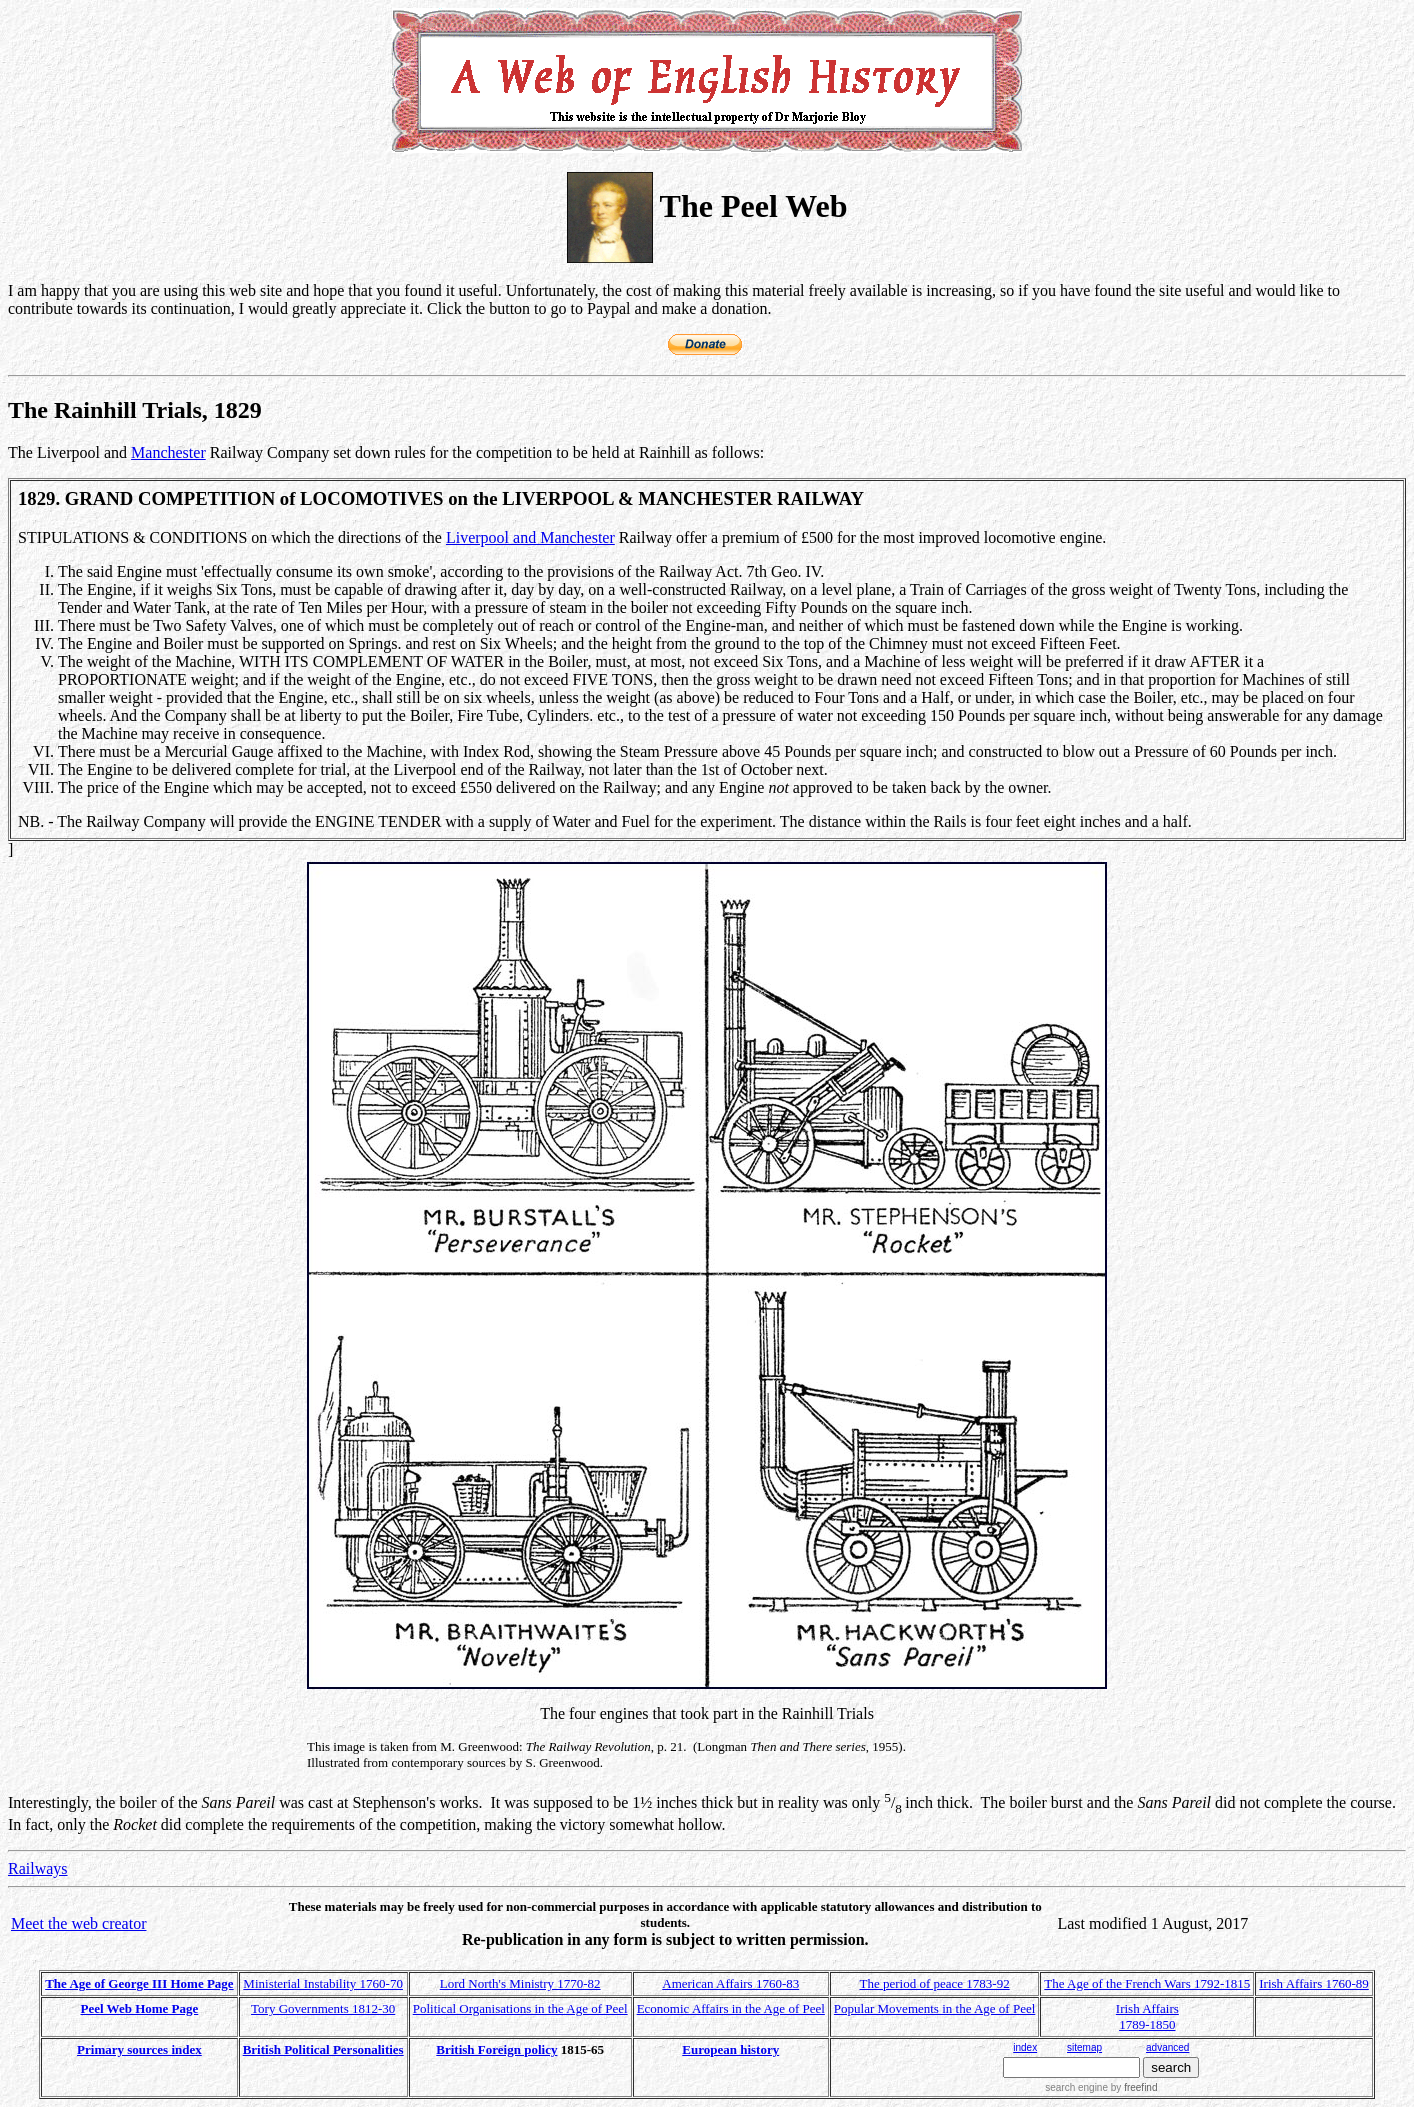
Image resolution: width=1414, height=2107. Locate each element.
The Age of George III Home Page (139, 1983)
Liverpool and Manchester (530, 537)
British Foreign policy (496, 2049)
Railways (38, 1868)
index (1025, 2047)
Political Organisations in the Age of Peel (520, 2008)
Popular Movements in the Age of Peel (934, 2008)
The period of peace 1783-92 (935, 1983)
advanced (1167, 2047)
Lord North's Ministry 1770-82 (520, 1983)
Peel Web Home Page (140, 2008)
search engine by (1101, 2087)
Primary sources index (139, 2049)
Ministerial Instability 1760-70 (323, 1983)
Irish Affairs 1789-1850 (1147, 2016)
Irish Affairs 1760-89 (1314, 1983)
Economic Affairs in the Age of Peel (731, 2008)
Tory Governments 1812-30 (323, 2008)
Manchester (168, 452)
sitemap (1084, 2047)
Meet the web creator (78, 1923)
